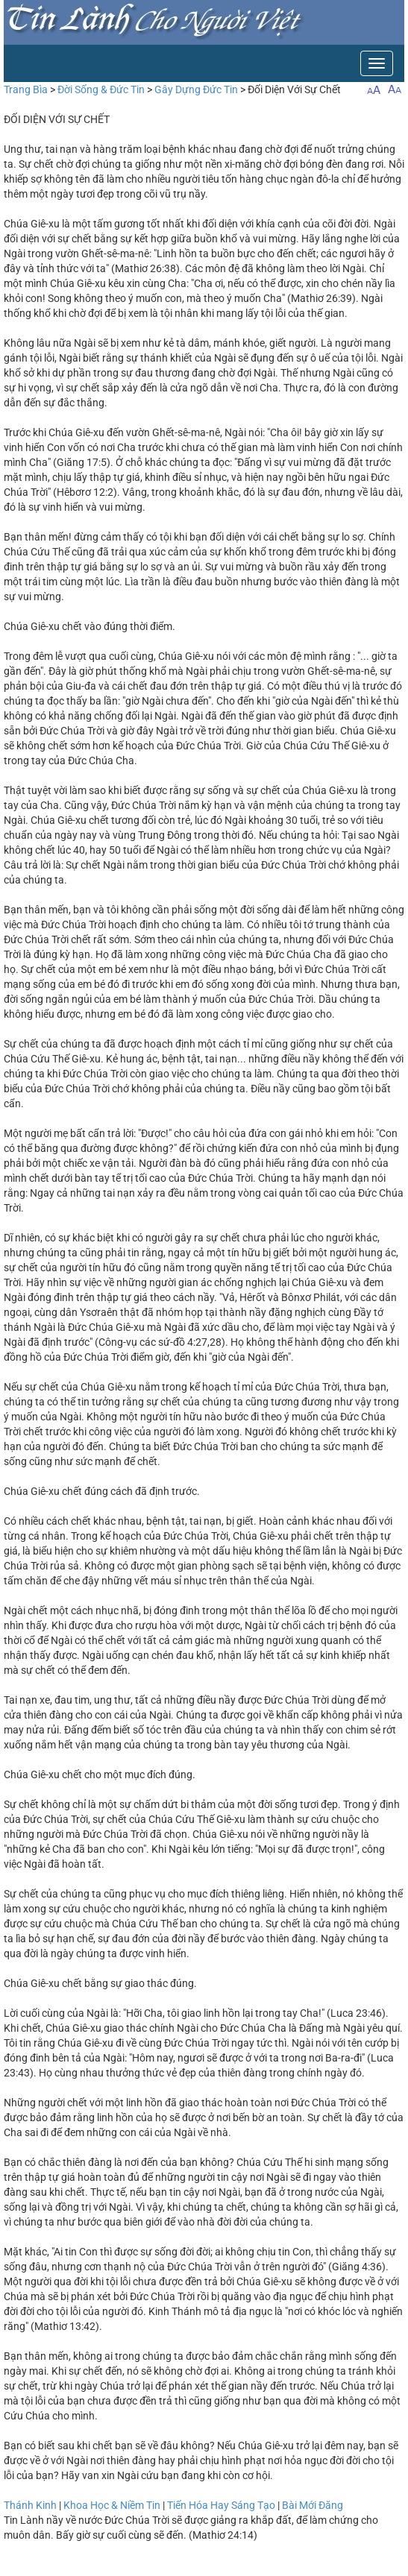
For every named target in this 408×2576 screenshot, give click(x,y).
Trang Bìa (26, 89)
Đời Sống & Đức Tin (101, 89)
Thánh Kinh (30, 2505)
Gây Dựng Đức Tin (196, 89)
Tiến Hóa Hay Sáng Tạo (221, 2505)
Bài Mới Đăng (312, 2505)
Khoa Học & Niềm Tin (111, 2505)
